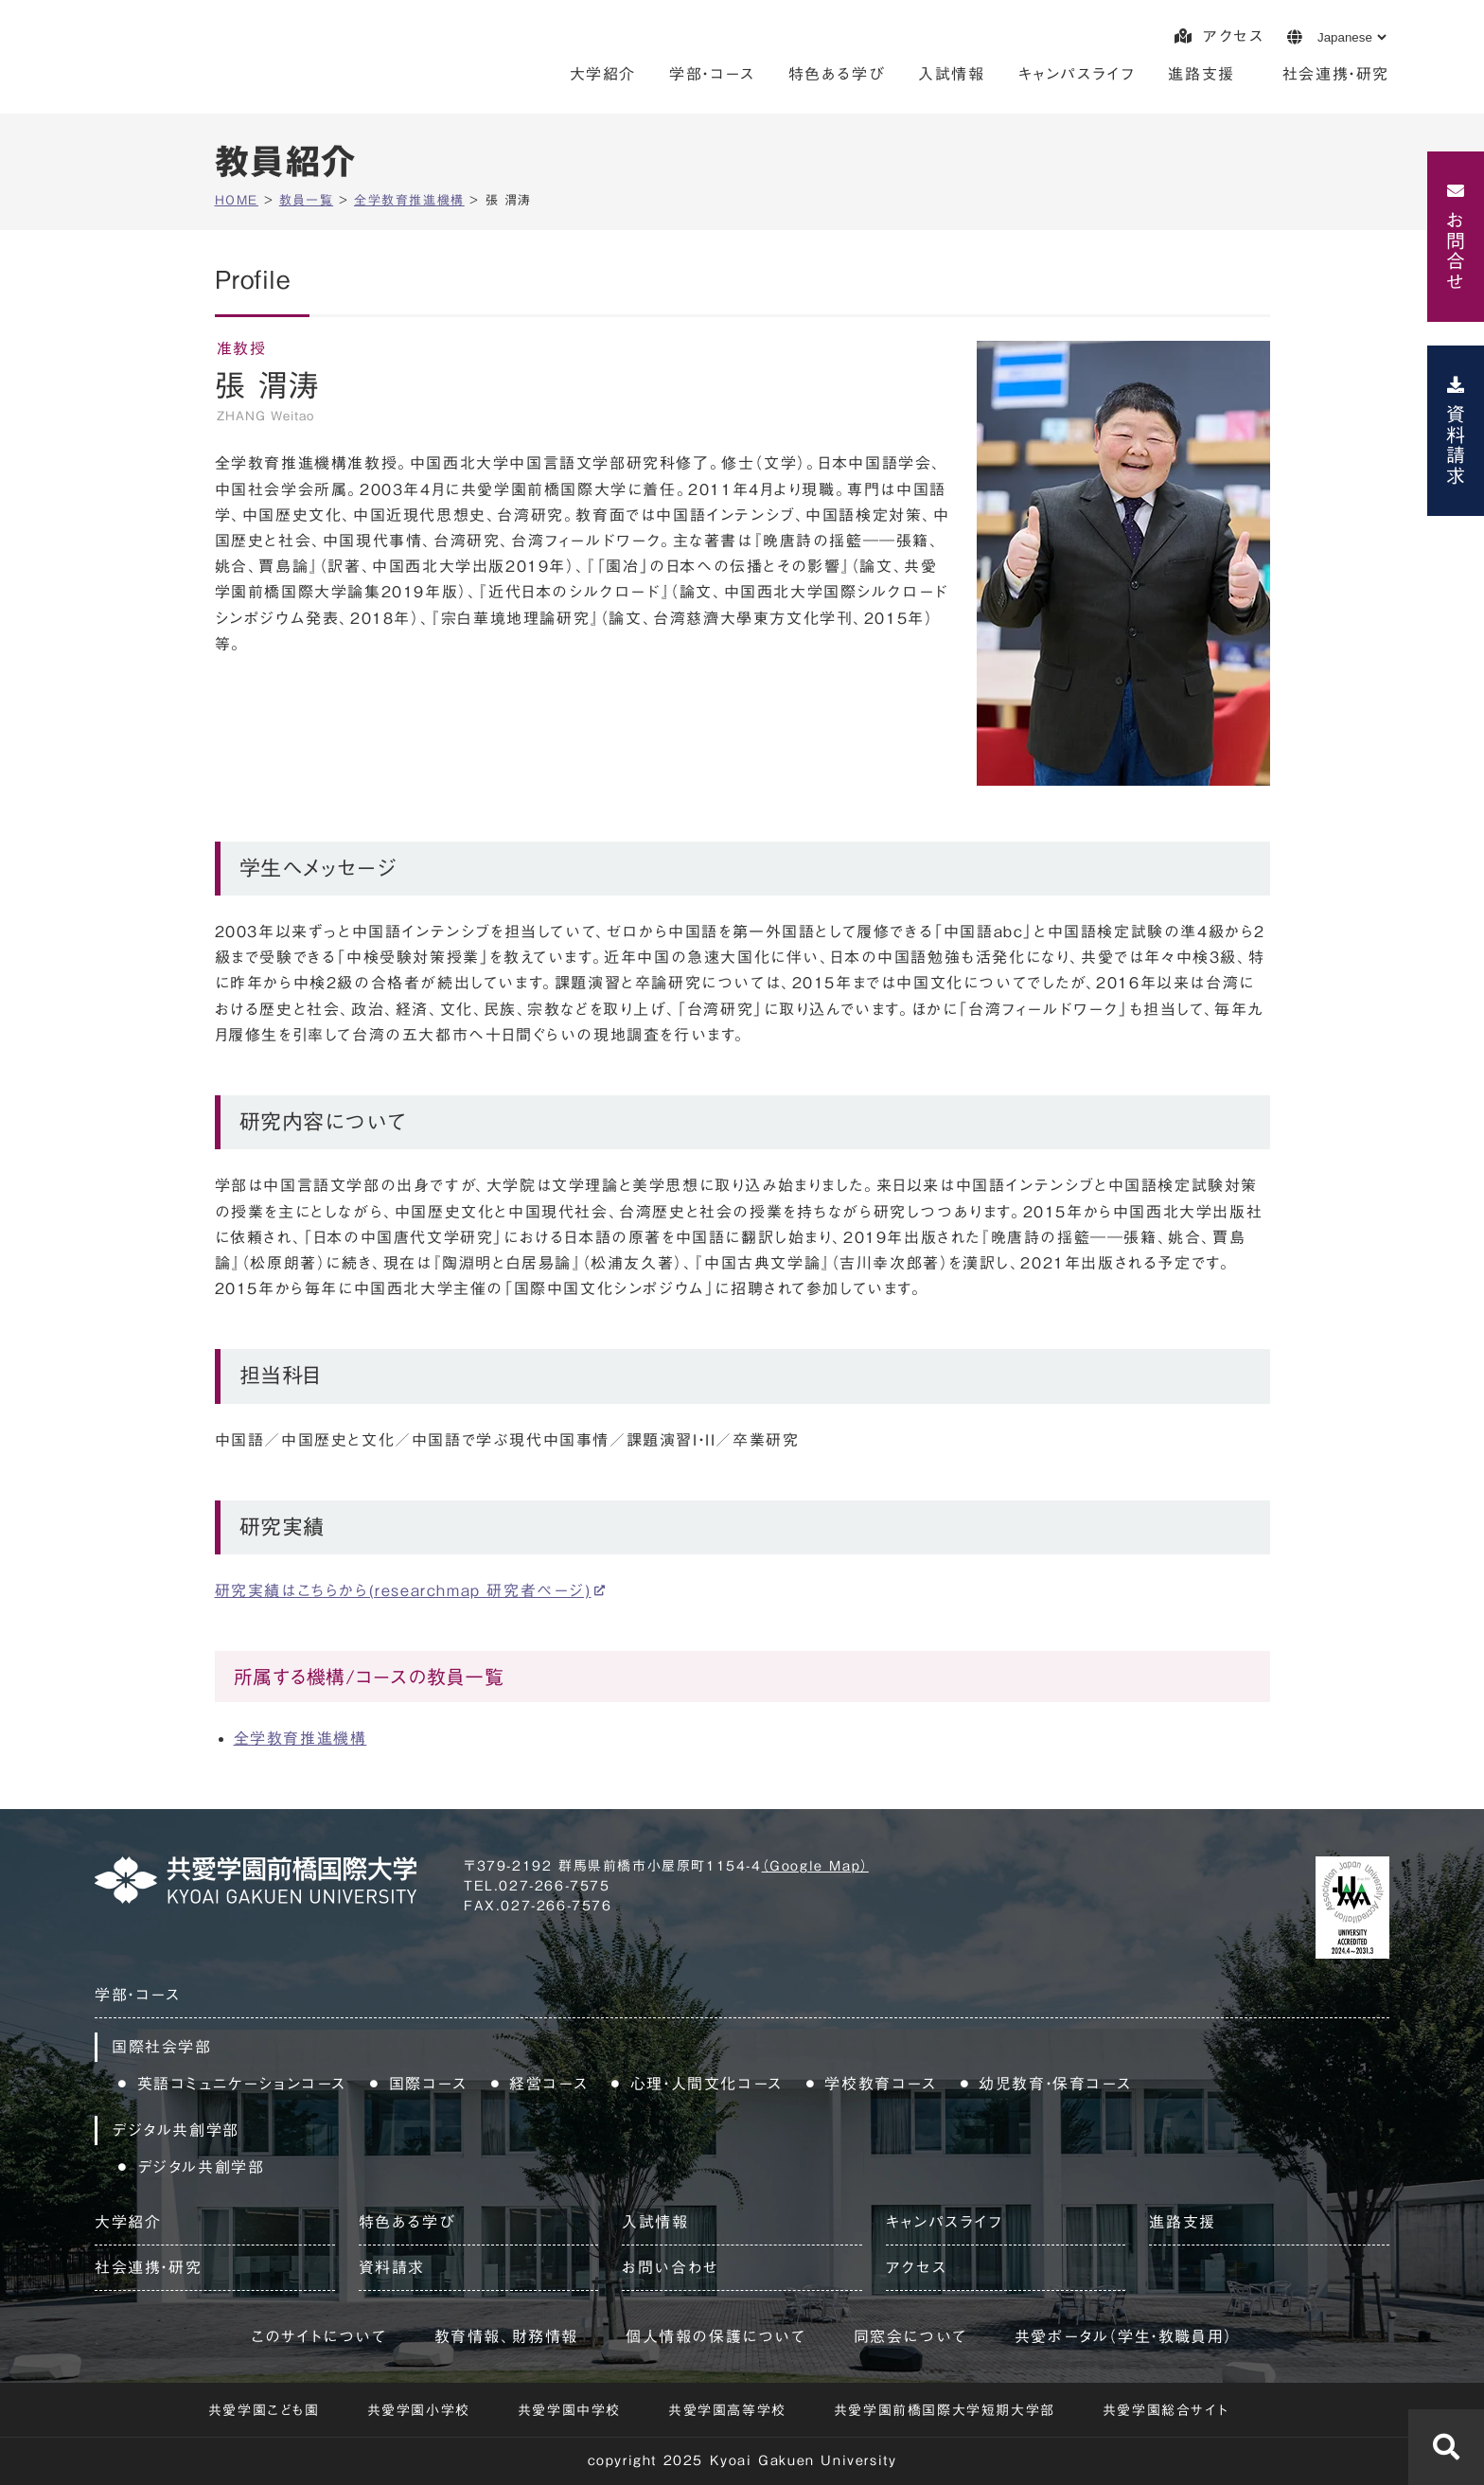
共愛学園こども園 (264, 2410)
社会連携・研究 (1335, 73)
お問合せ (1455, 251)
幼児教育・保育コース (1055, 2083)
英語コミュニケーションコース (241, 2083)
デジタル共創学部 (201, 2166)
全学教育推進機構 (300, 1738)
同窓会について (910, 2336)
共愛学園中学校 (569, 2410)
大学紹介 (603, 73)
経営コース (548, 2083)
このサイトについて (318, 2336)
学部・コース (712, 73)
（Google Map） (815, 1866)
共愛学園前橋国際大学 (224, 61)
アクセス (1219, 36)
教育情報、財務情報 (506, 2336)
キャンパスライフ (1077, 73)
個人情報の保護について (716, 2336)
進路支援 (1201, 73)
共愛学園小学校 (418, 2410)
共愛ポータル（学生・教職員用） (1124, 2336)
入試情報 (951, 73)
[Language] (1351, 37)
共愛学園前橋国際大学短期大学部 (944, 2410)
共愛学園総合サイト (1165, 2410)
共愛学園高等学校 (727, 2410)
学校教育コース (880, 2083)
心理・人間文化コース (706, 2083)
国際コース (428, 2083)
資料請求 (1455, 445)
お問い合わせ (670, 2267)
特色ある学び (837, 73)
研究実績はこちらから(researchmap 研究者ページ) (403, 1590)
